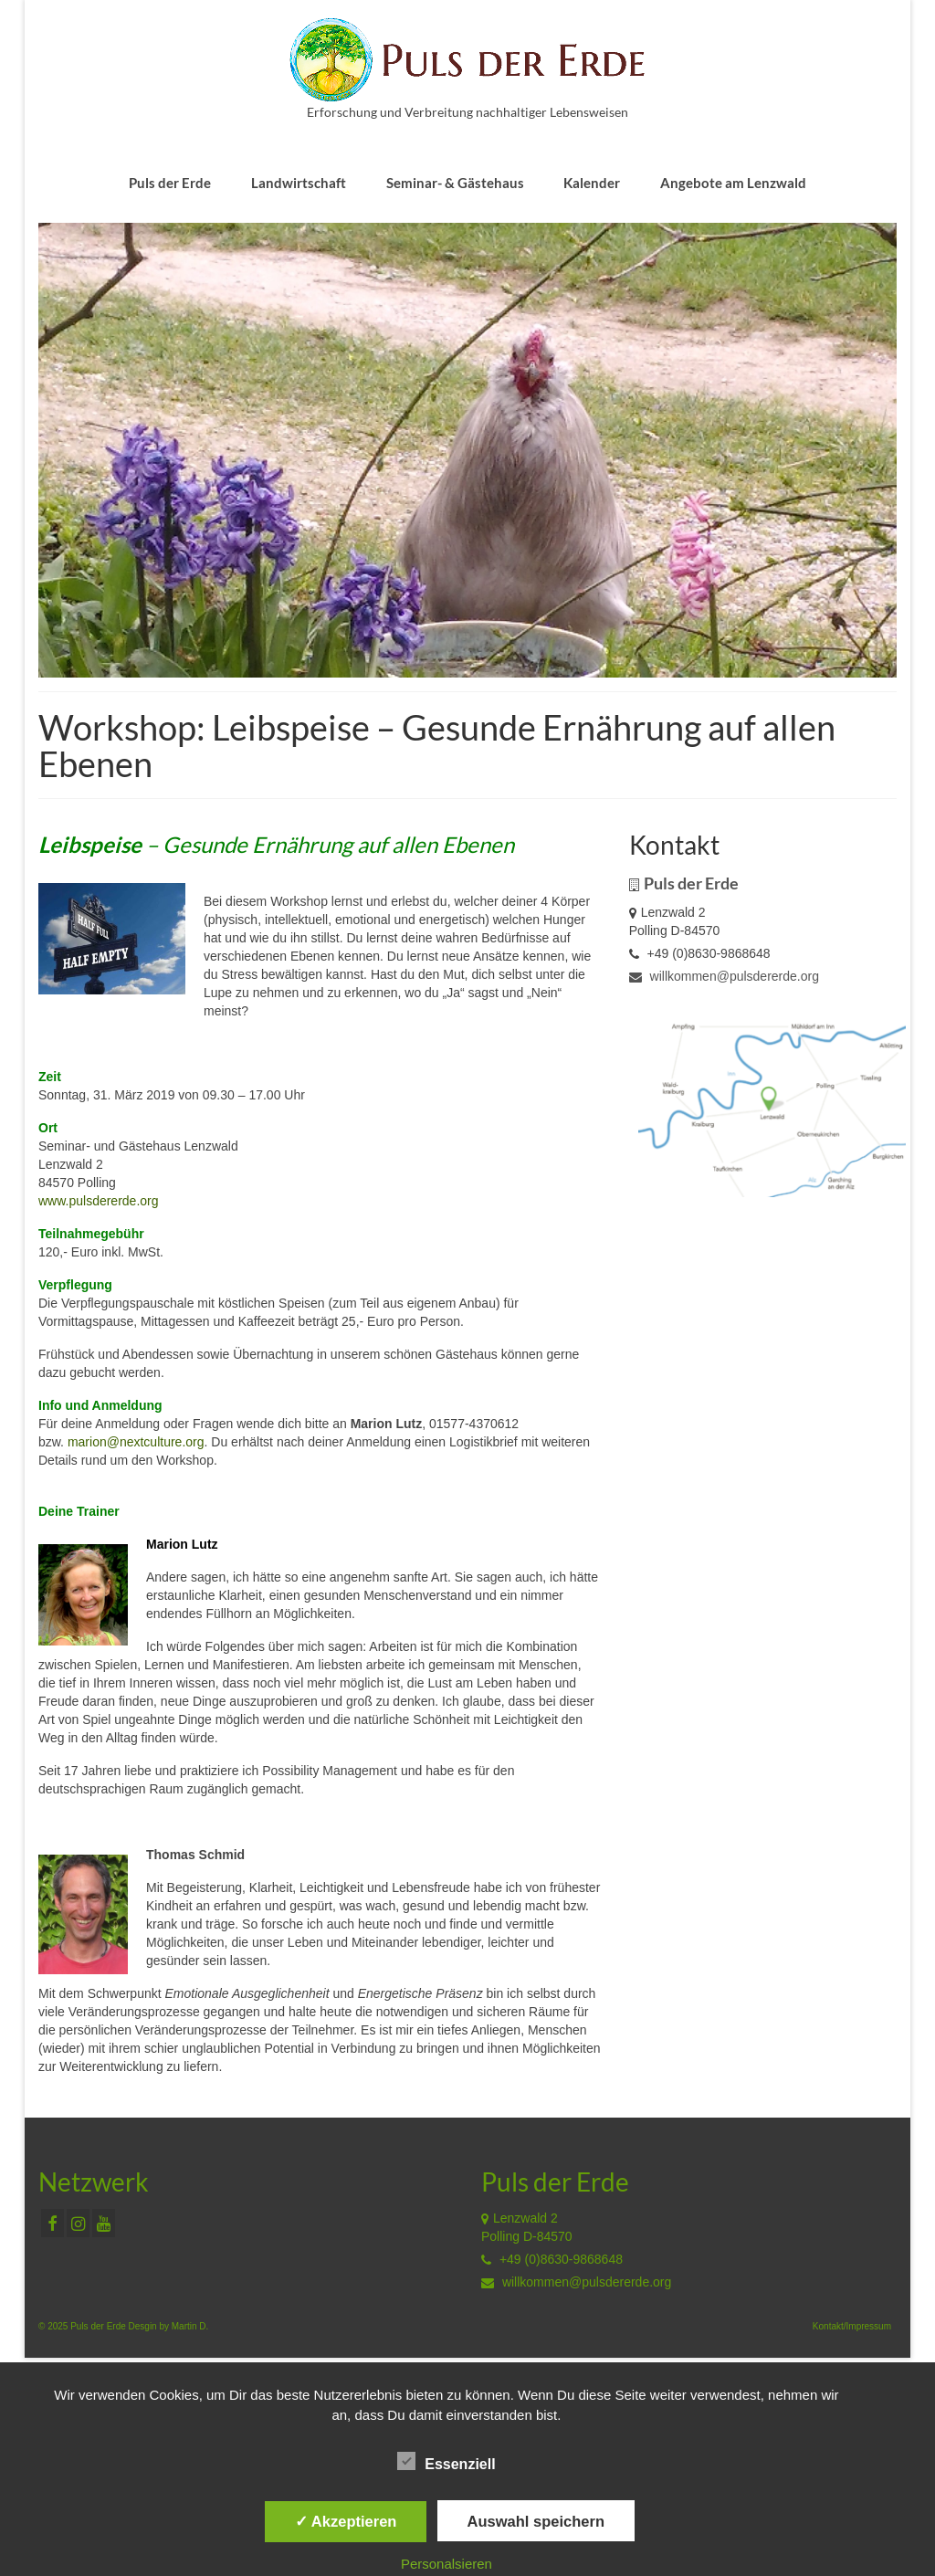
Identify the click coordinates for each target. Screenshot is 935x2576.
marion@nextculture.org (136, 1442)
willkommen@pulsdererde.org (724, 976)
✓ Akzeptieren (346, 2521)
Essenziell (446, 2462)
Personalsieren (446, 2563)
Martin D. (190, 2326)
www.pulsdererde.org (98, 1200)
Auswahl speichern (536, 2521)
